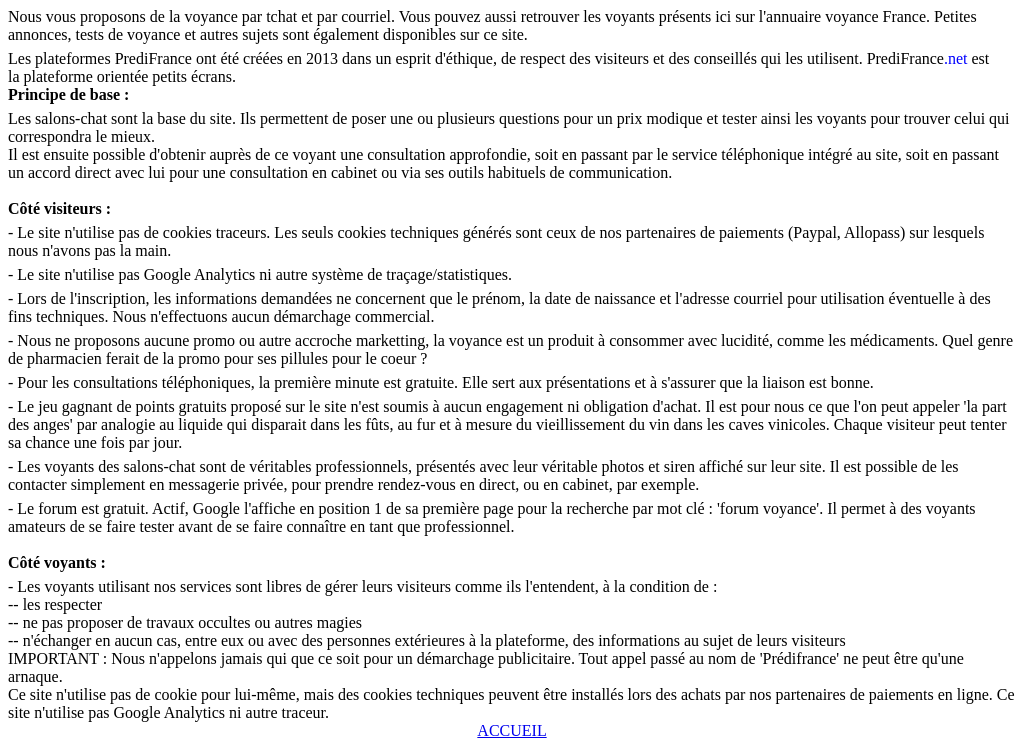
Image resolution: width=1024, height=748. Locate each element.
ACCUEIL (511, 730)
